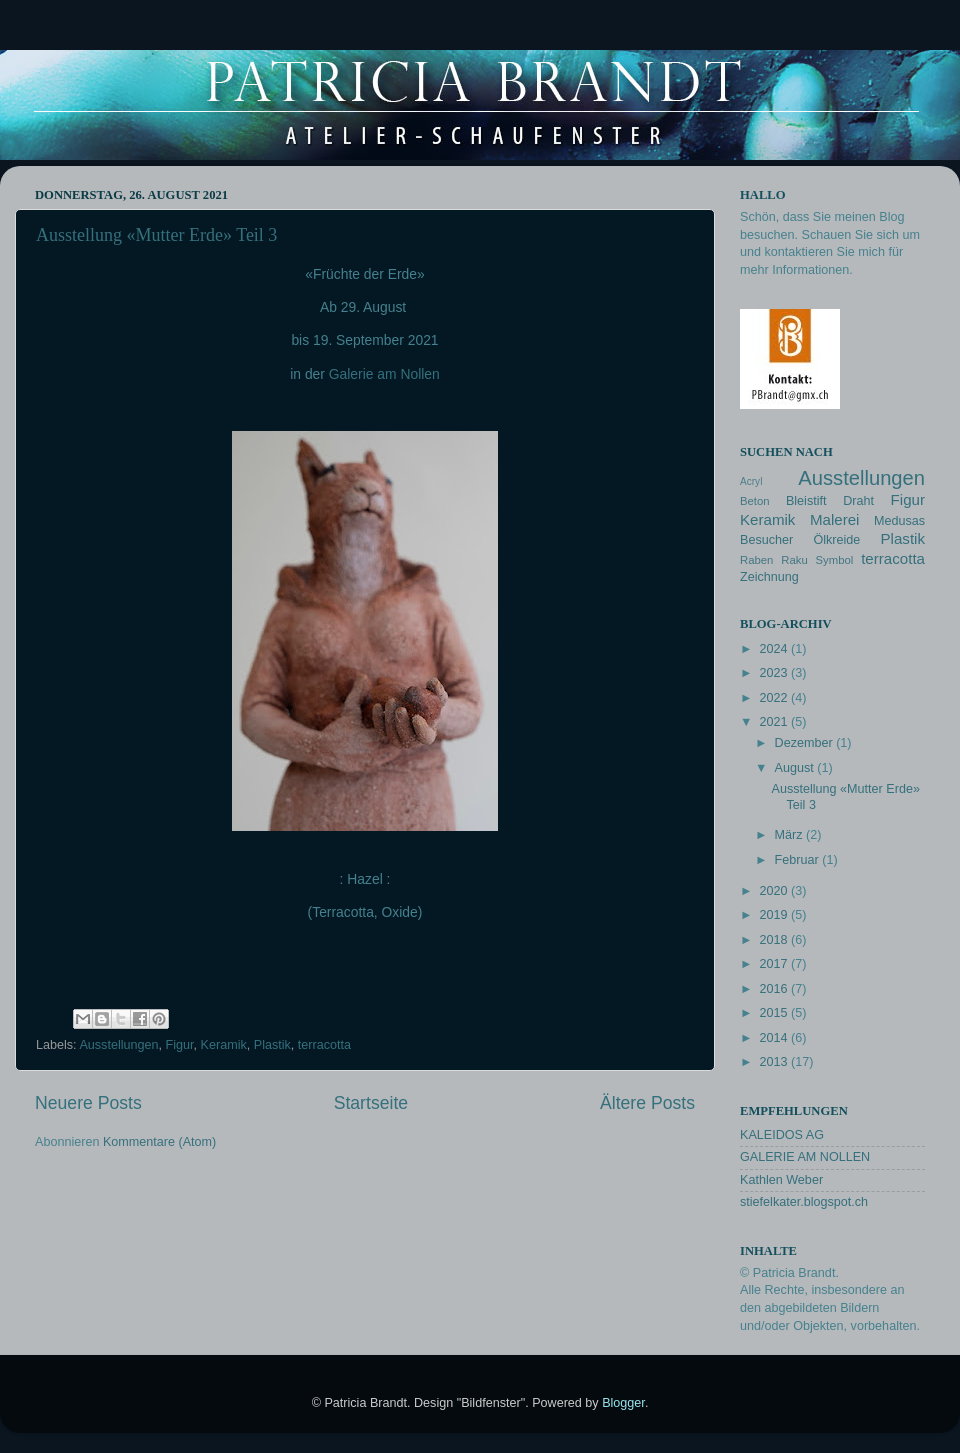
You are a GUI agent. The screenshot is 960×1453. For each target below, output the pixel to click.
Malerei (835, 519)
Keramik (224, 1045)
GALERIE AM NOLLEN (805, 1157)
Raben (756, 560)
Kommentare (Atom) (159, 1142)
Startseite (371, 1103)
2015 (775, 1013)
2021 (775, 722)
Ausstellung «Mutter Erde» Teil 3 (156, 235)
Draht (858, 501)
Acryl (751, 481)
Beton (755, 501)
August (796, 768)
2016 (775, 989)
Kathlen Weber (781, 1180)
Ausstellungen (118, 1045)
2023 (775, 673)
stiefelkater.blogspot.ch (804, 1202)
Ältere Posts (647, 1103)
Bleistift (806, 501)
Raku (794, 560)
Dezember (806, 743)
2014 (775, 1038)
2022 (775, 698)
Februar (799, 860)
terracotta (324, 1045)
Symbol (835, 560)
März (790, 835)
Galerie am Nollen (384, 374)
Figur (180, 1045)
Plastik (272, 1045)
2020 (775, 891)
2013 (775, 1062)
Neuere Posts (88, 1103)
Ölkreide (836, 540)
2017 (775, 964)
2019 (775, 915)
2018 (775, 940)
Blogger (623, 1403)
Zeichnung (769, 577)
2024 (775, 649)
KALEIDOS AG (782, 1135)
